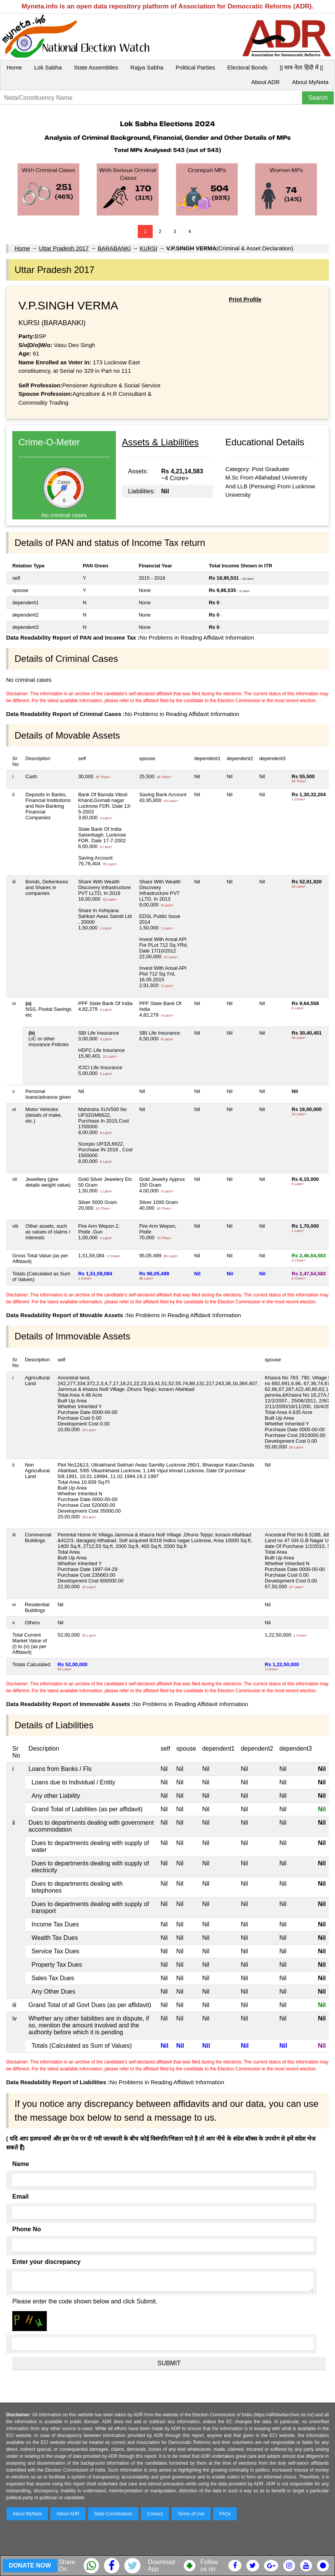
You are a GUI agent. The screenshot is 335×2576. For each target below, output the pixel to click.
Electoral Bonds (247, 67)
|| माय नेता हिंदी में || (301, 67)
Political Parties (195, 67)
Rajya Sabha (146, 67)
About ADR (265, 82)
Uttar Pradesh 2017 (64, 248)
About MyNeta (310, 82)
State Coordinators (113, 2513)
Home (14, 67)
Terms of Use (191, 2513)
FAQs (225, 2513)
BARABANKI (114, 248)
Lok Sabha (48, 67)
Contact (155, 2513)
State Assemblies (96, 67)
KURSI (148, 248)
